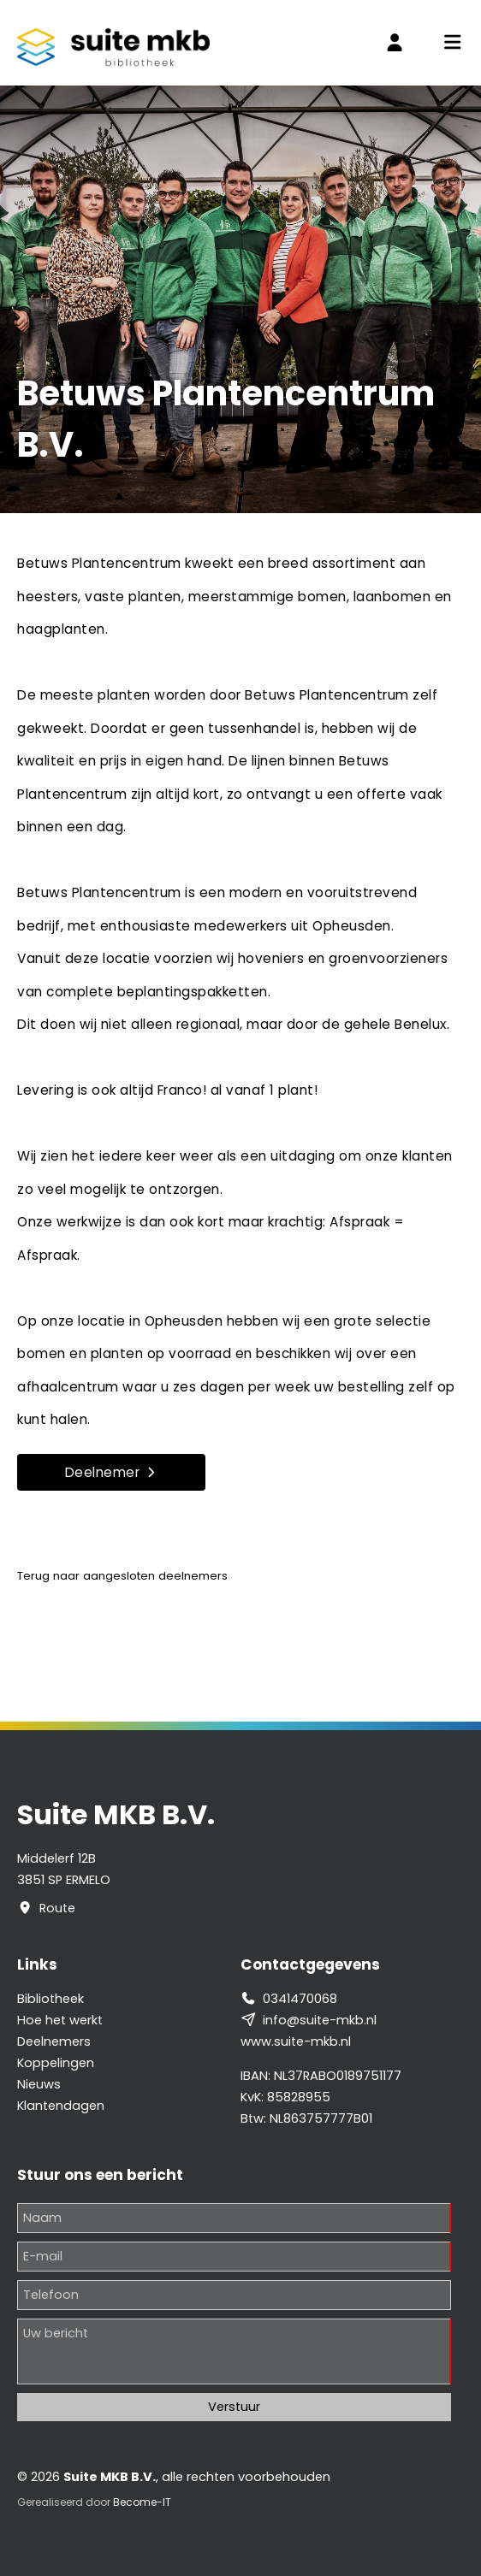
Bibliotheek (50, 1998)
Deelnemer (111, 1472)
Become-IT (142, 2502)
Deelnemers (54, 2041)
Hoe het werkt (60, 2020)
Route (57, 1908)
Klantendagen (60, 2105)
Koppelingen (55, 2062)
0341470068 (300, 1998)
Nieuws (39, 2084)
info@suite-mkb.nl (320, 2020)
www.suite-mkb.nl (295, 2041)
